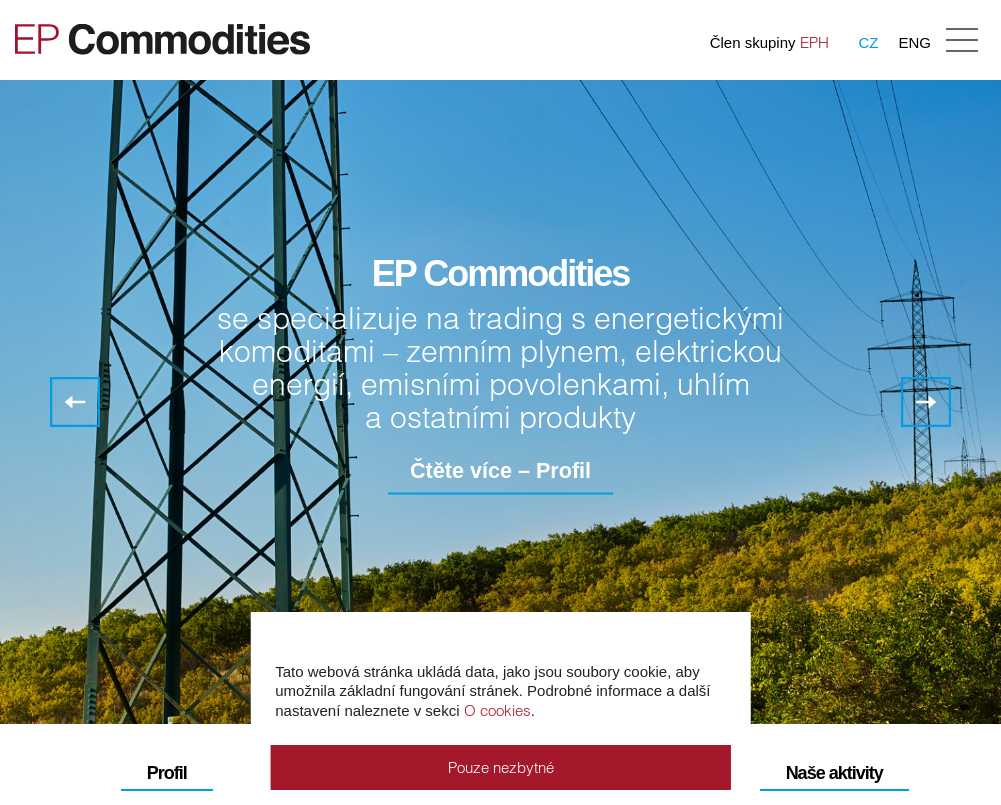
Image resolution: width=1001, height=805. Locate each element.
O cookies (497, 710)
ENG (914, 42)
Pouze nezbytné (501, 767)
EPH (814, 42)
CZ (868, 42)
